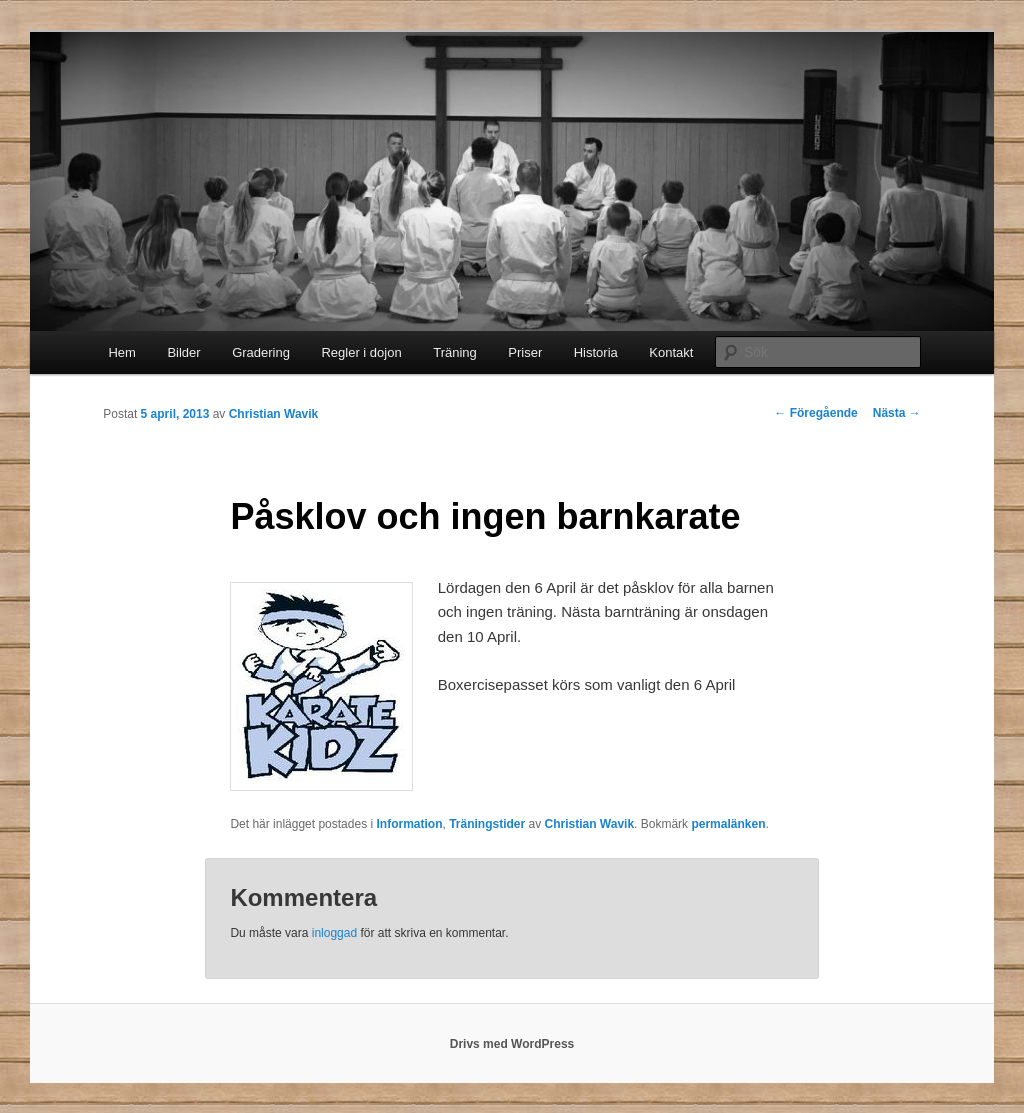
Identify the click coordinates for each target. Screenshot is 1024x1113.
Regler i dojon (361, 352)
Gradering (261, 352)
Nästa (897, 413)
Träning (455, 352)
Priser (525, 352)
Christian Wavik (274, 414)
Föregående (815, 413)
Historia (596, 352)
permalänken (728, 824)
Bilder (183, 352)
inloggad (334, 933)
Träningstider (487, 824)
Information (409, 824)
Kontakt (671, 352)
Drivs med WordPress (512, 1044)
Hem (121, 352)
